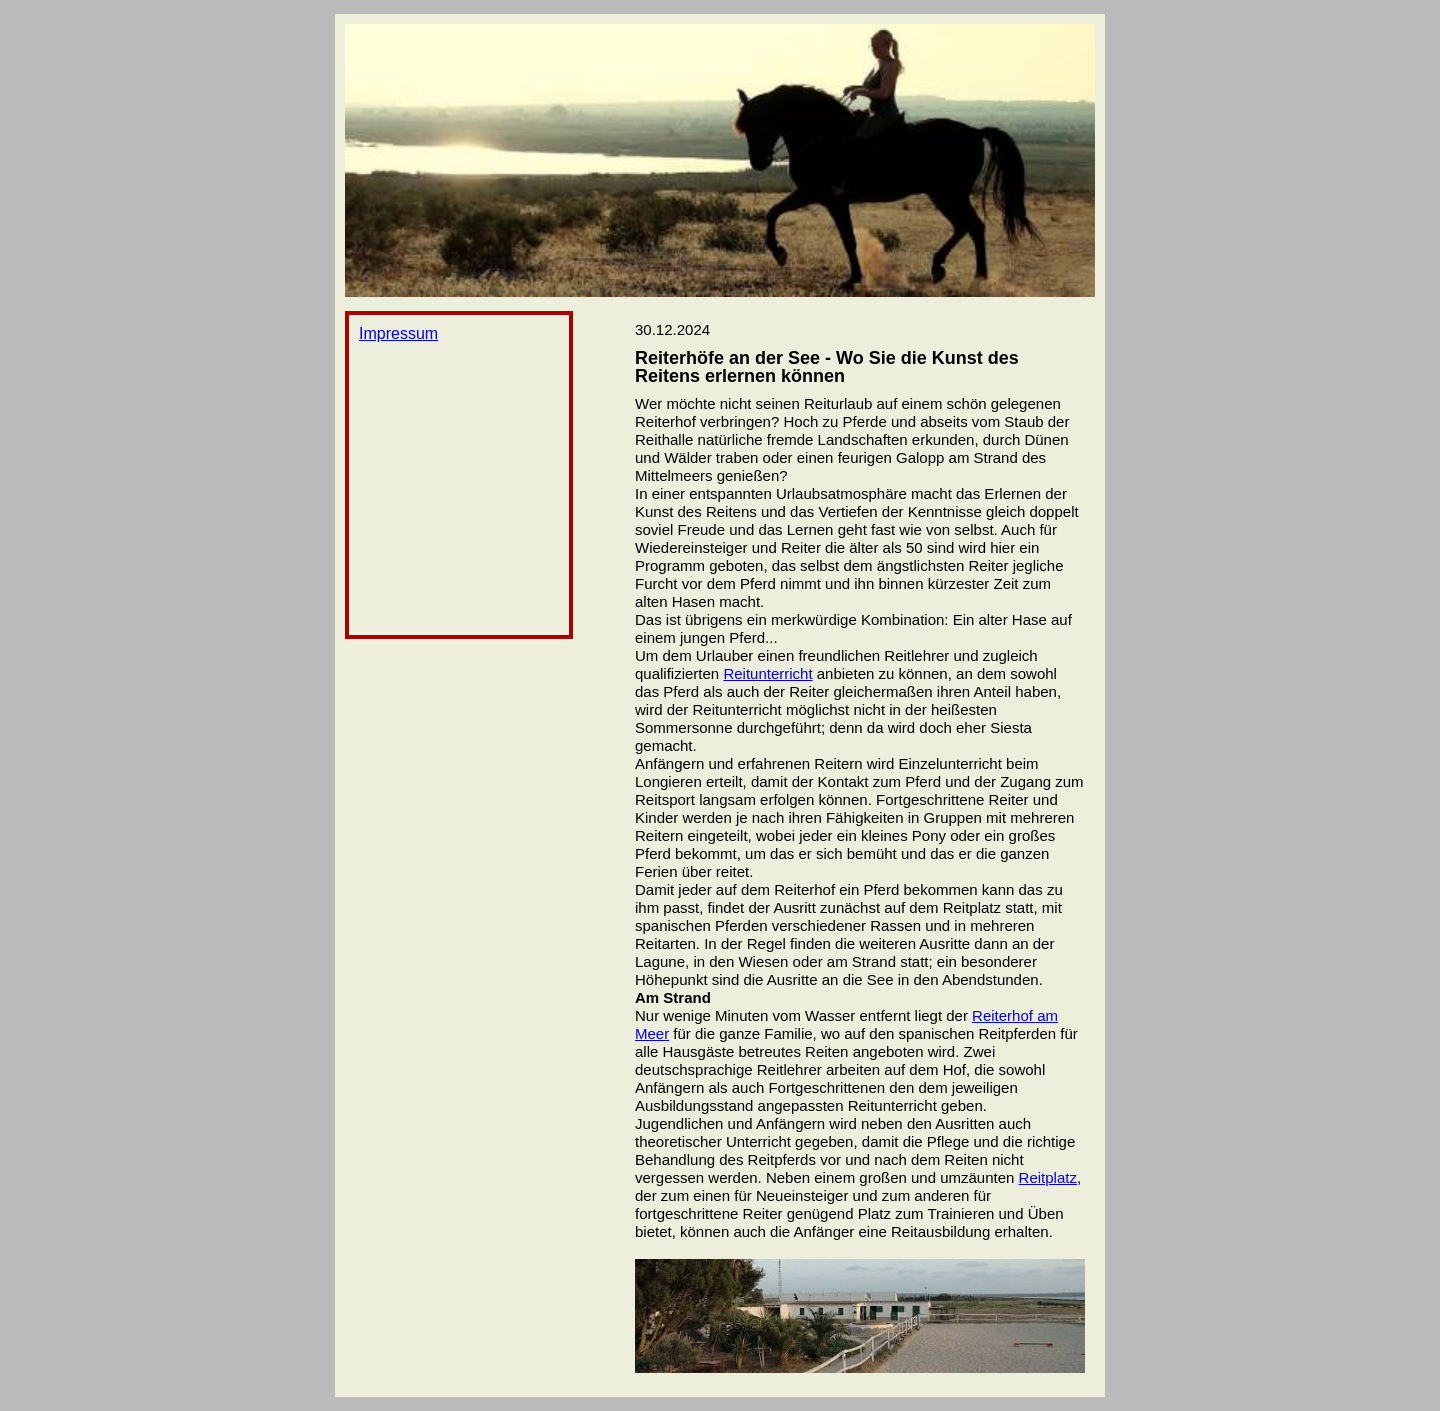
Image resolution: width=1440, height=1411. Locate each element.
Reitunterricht (767, 673)
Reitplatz (1048, 1177)
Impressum (398, 333)
